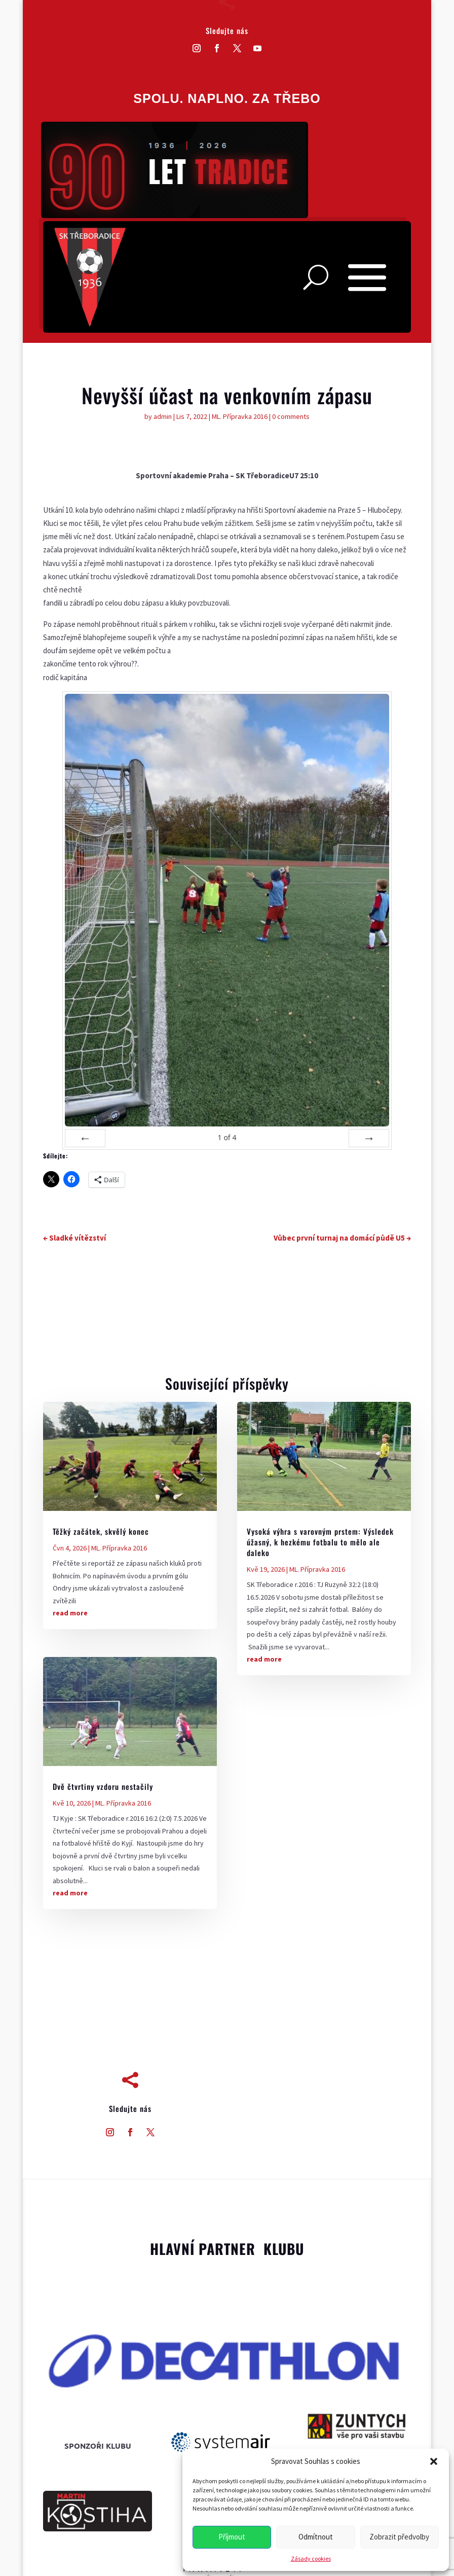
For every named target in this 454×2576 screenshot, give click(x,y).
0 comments (291, 416)
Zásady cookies (311, 2558)
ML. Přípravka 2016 (240, 416)
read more (70, 1612)
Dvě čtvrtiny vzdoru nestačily (103, 1786)
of (226, 1137)
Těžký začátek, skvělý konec (101, 1531)
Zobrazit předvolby (399, 2537)
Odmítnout (315, 2537)
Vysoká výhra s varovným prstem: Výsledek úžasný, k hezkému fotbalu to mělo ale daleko (320, 1542)
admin (163, 416)
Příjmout (231, 2537)
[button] (434, 2461)
